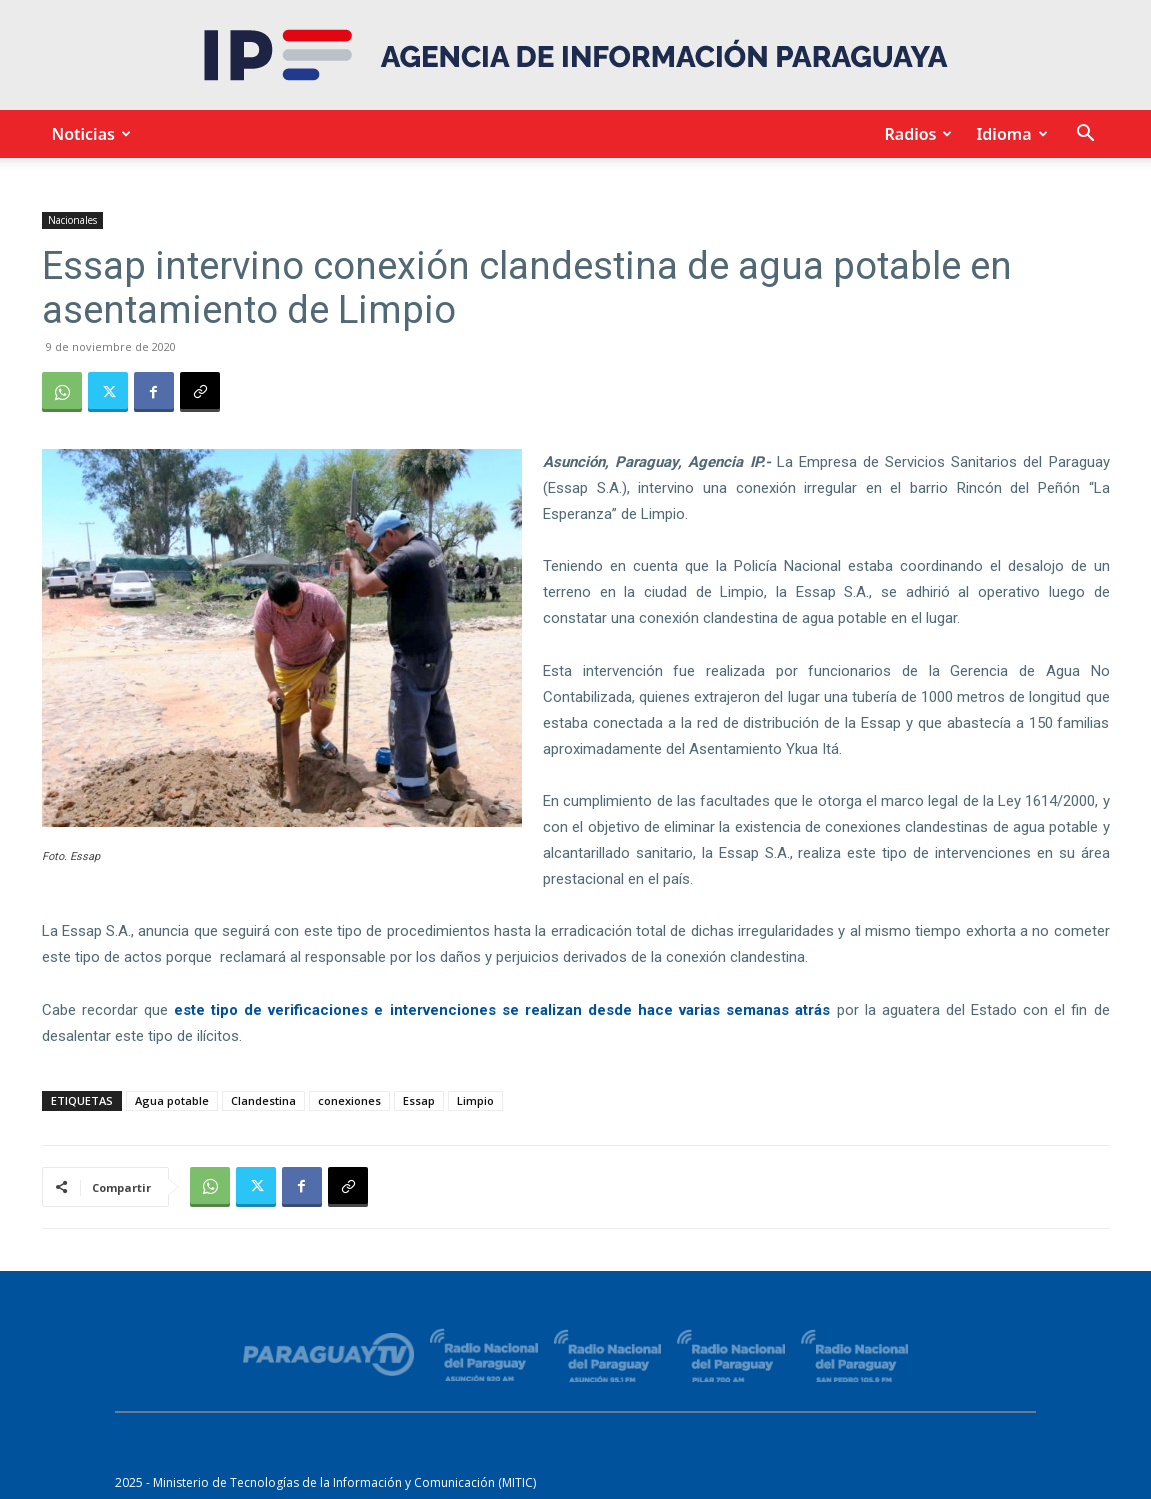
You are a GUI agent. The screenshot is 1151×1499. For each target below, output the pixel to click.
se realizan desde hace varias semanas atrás (666, 1010)
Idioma (1008, 134)
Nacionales (72, 220)
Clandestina (263, 1100)
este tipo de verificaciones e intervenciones (335, 1010)
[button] (1086, 135)
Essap (419, 1100)
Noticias (88, 134)
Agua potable (172, 1100)
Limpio (475, 1100)
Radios (915, 134)
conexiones (349, 1100)
